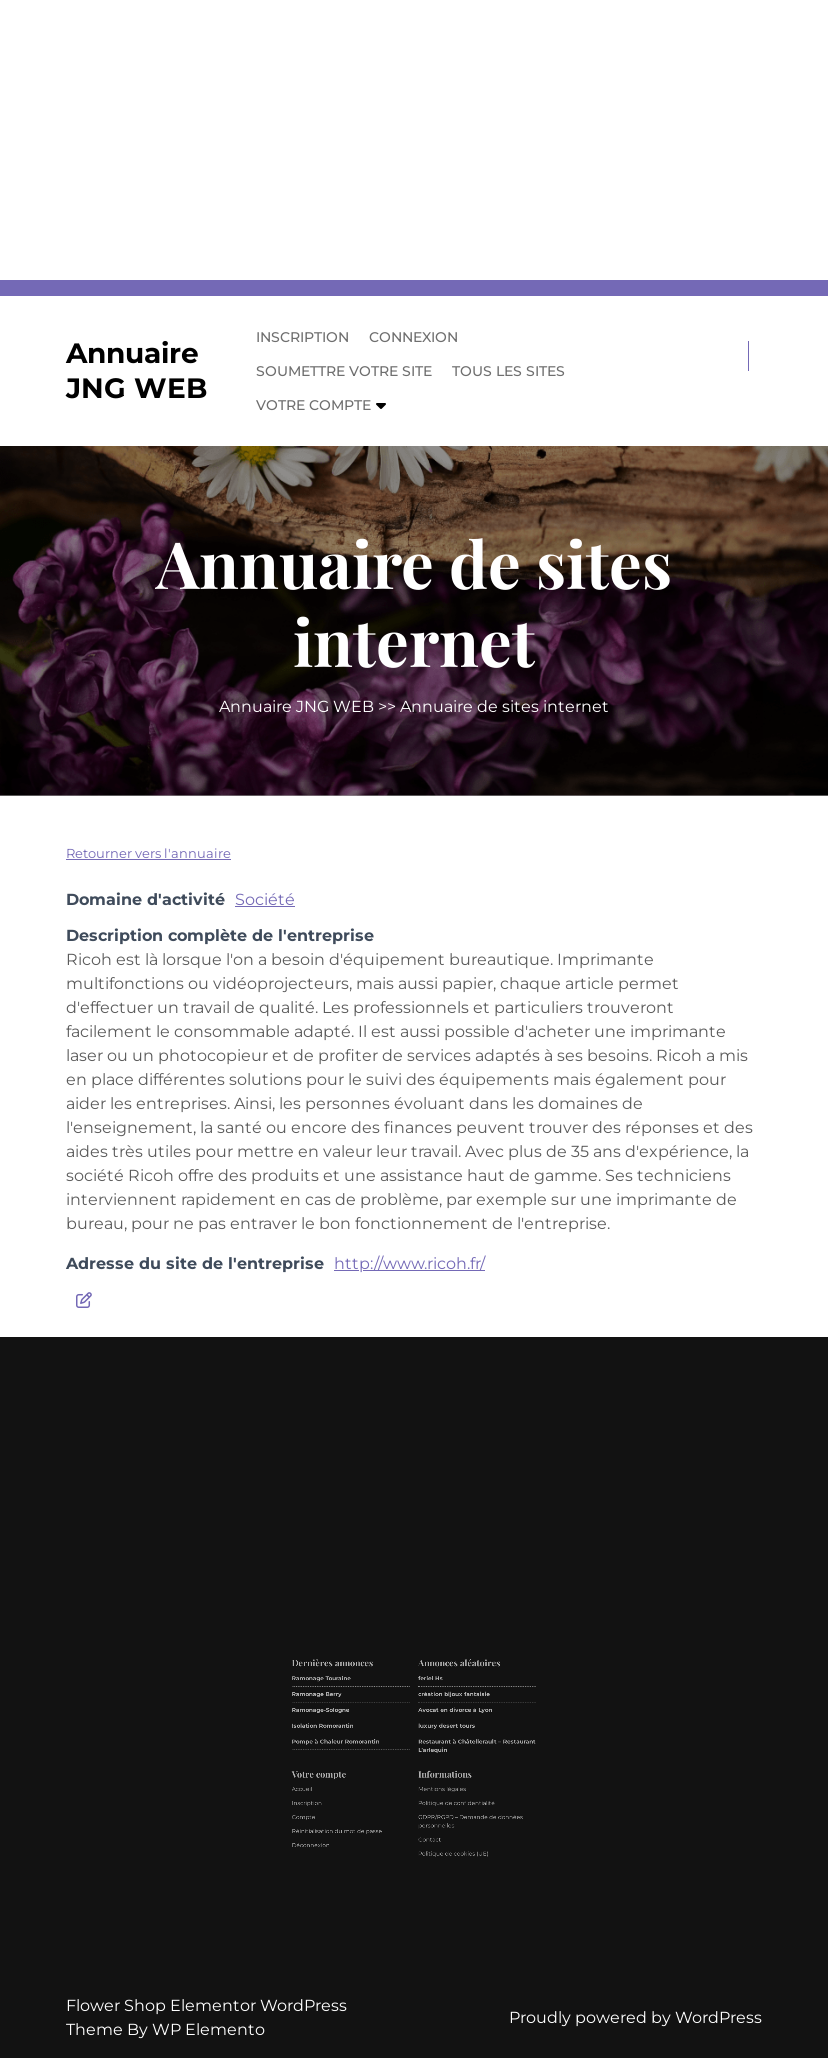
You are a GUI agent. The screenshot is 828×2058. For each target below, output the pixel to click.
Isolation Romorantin (373, 1770)
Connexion (413, 337)
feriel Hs (421, 1749)
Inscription (302, 337)
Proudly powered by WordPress (635, 2017)
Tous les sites (508, 371)
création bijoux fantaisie (432, 1756)
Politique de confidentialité (433, 1804)
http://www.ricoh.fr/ (409, 1263)
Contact (421, 1820)
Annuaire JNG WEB (136, 370)
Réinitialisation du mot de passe (380, 1817)
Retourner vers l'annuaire (148, 853)
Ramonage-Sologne (372, 1763)
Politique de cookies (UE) (431, 1826)
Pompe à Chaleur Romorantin (379, 1777)
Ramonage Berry (371, 1756)
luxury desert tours (428, 1770)
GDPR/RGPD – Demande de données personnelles (439, 1812)
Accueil (364, 1798)
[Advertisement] (414, 140)
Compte (365, 1810)
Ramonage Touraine (373, 1749)
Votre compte (313, 405)
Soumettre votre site (344, 371)
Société (265, 899)
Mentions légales (426, 1798)
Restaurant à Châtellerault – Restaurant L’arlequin (442, 1779)
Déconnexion (368, 1823)
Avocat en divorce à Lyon (432, 1763)
